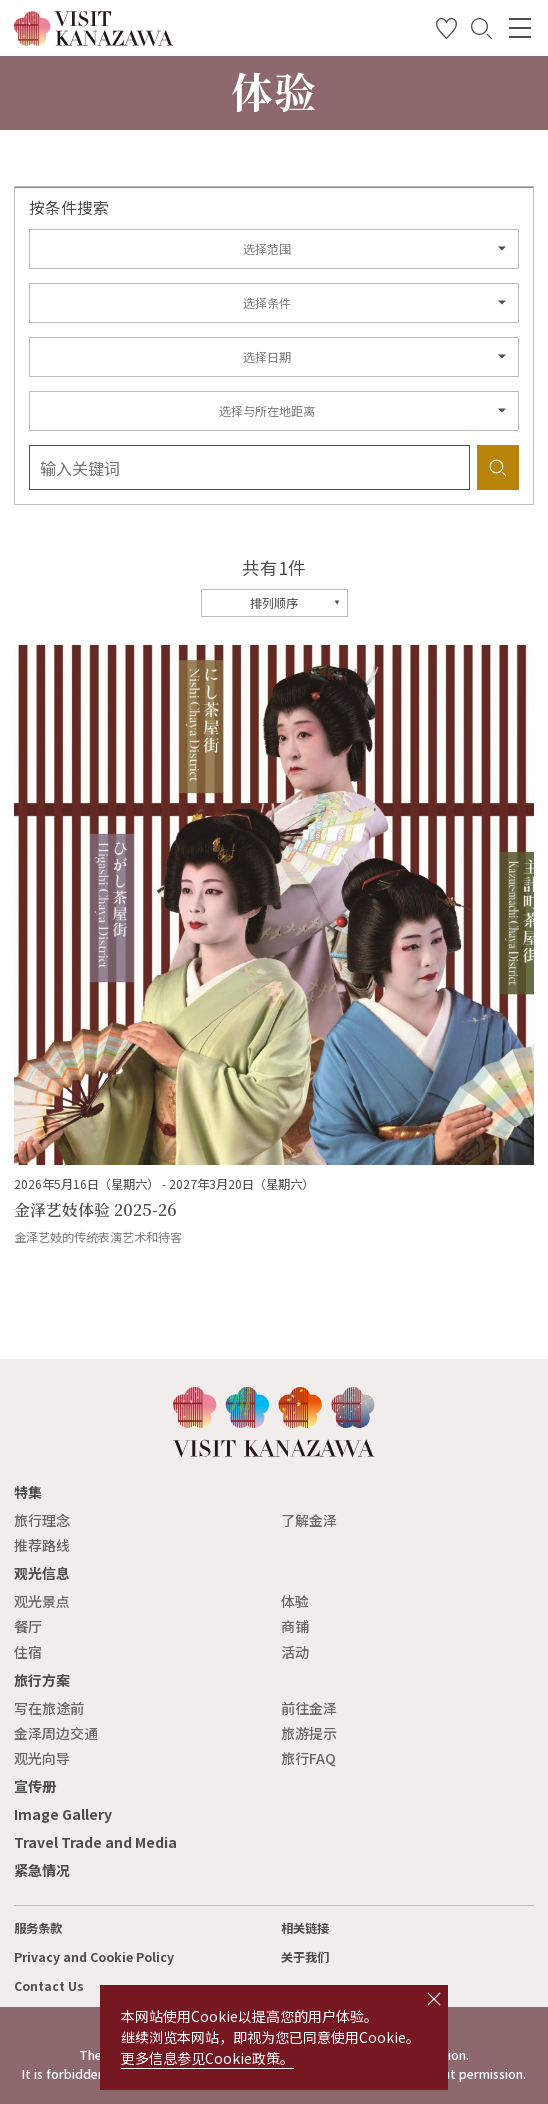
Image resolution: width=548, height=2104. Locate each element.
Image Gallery (63, 1814)
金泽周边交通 (56, 1733)
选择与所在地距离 (267, 411)
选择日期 (267, 357)
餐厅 (28, 1626)
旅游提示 (309, 1733)
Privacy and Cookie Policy (94, 1957)
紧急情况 (42, 1870)
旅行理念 (42, 1520)
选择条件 (267, 303)
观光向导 (42, 1758)
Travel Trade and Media (95, 1842)
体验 (295, 1601)
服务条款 (38, 1928)
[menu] (520, 28)
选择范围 (267, 249)
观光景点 (42, 1601)
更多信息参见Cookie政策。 (207, 2058)
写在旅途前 (49, 1708)
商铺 (295, 1626)
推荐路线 (42, 1545)
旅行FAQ (308, 1758)
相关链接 (305, 1928)
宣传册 (35, 1786)
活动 (295, 1652)
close (434, 1999)
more (29, 654)
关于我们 (305, 1957)
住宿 (28, 1652)
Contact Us (49, 1986)
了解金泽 (309, 1520)
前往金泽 (309, 1708)
